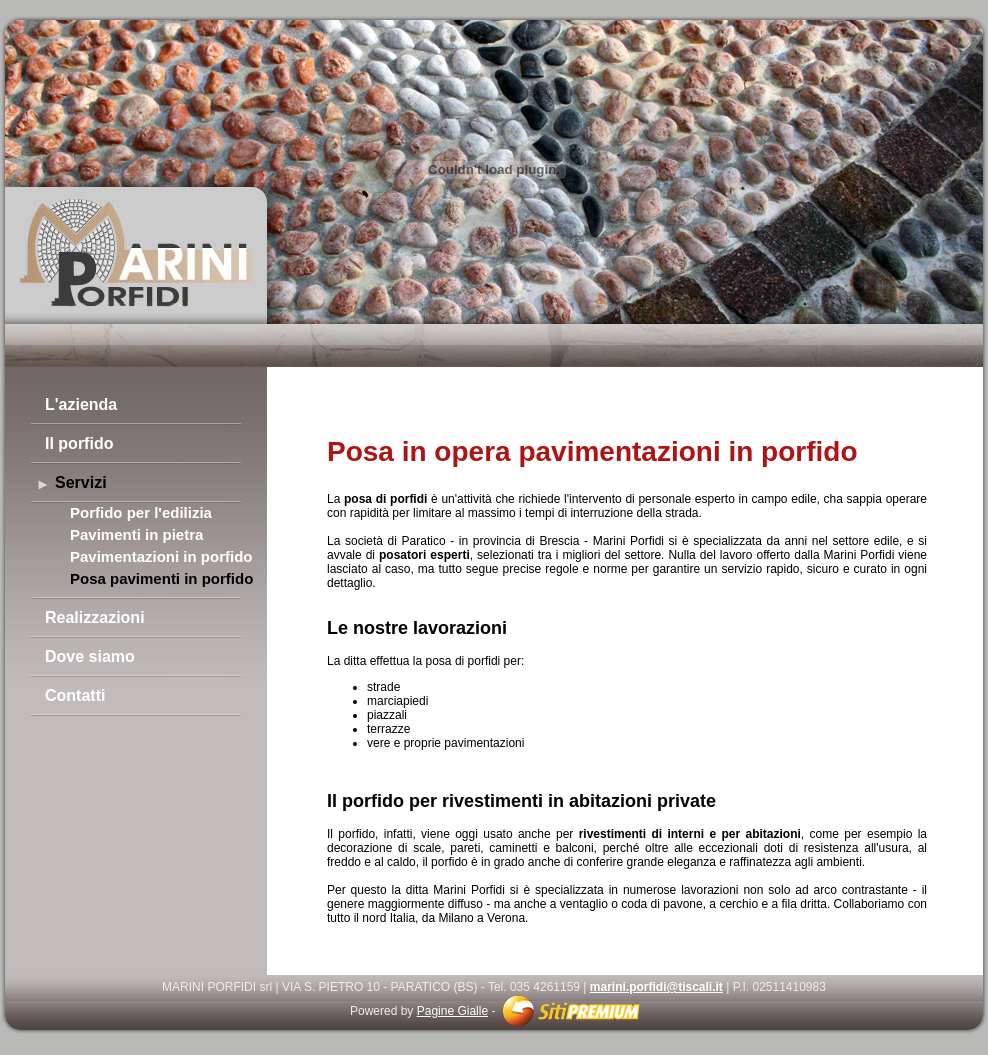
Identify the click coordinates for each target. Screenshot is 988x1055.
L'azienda (81, 404)
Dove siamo (90, 656)
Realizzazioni (95, 617)
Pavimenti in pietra (136, 534)
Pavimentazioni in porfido (161, 556)
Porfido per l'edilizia (141, 512)
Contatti (75, 695)
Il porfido (79, 443)
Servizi (81, 482)
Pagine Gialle (452, 1011)
